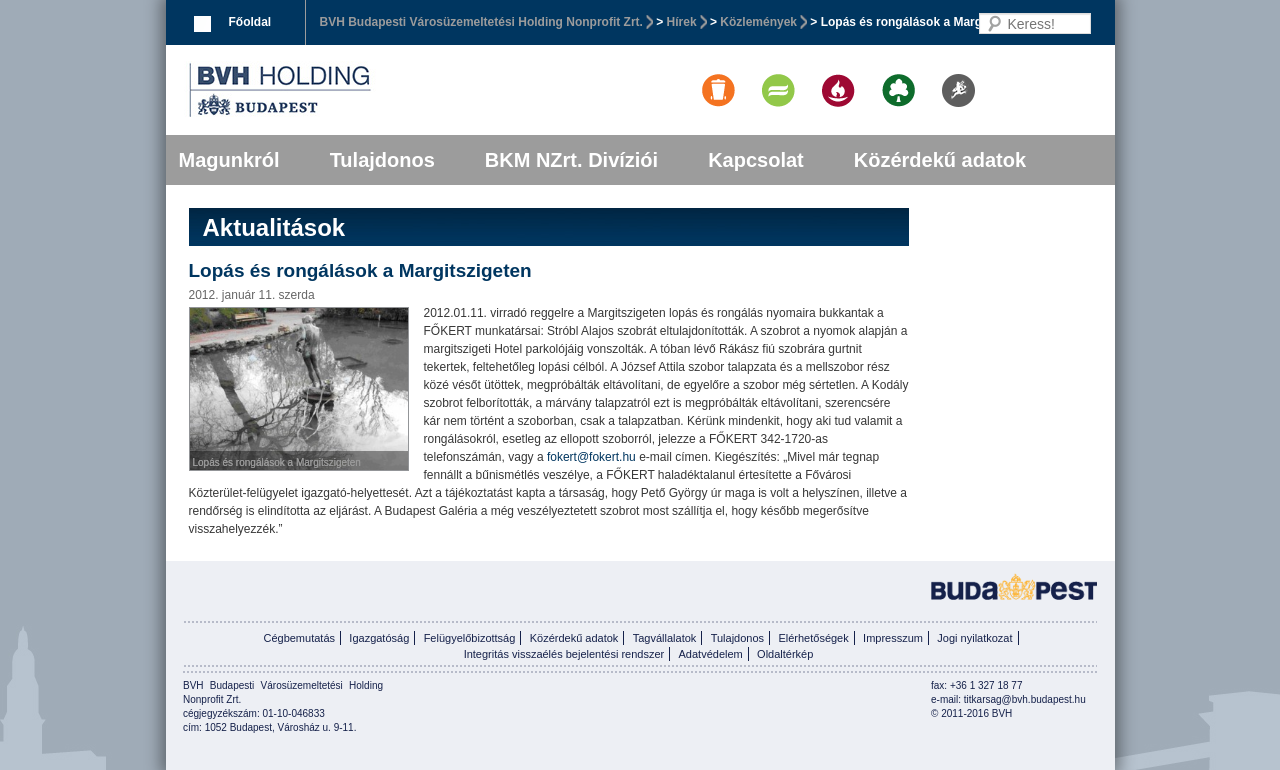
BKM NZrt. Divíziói (571, 160)
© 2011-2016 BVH (971, 713)
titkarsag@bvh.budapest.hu (1025, 699)
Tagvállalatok (665, 638)
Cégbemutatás (299, 638)
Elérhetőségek (813, 638)
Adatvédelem (711, 654)
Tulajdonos (382, 160)
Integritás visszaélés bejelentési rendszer (564, 654)
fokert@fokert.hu (591, 457)
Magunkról (229, 160)
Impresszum (893, 638)
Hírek (682, 22)
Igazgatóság (379, 638)
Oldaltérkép (785, 654)
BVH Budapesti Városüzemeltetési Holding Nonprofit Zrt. (481, 22)
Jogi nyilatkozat (974, 638)
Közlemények (758, 22)
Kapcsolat (756, 160)
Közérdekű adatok (940, 160)
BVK (348, 90)
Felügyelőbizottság (470, 638)
